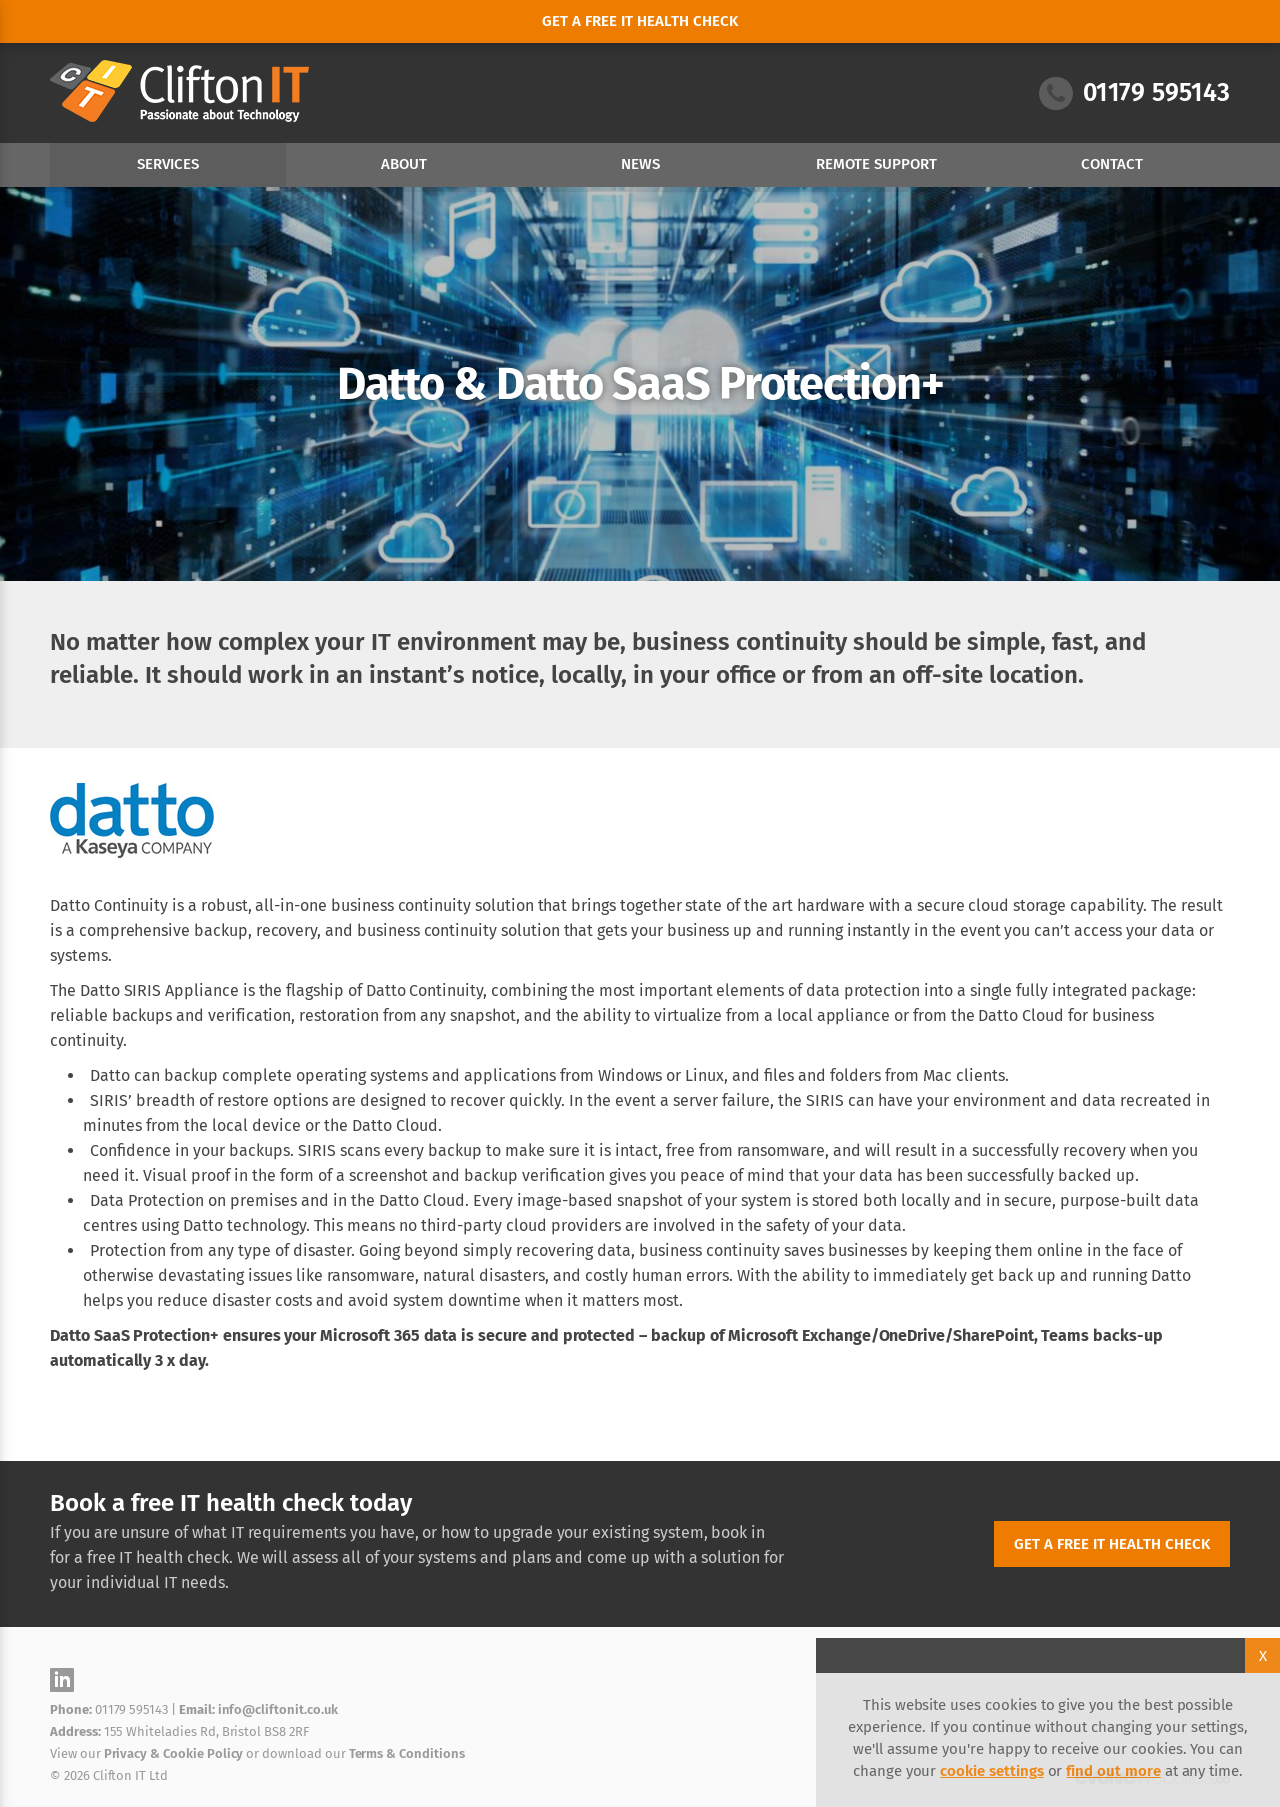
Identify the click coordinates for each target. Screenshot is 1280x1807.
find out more (1113, 1771)
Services (168, 164)
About (404, 164)
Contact (1112, 164)
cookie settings (991, 1771)
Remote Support (876, 164)
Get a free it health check (640, 21)
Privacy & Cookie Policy (174, 1753)
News (640, 164)
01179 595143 (1134, 93)
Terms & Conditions (407, 1753)
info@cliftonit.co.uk (278, 1709)
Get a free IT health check (1112, 1544)
